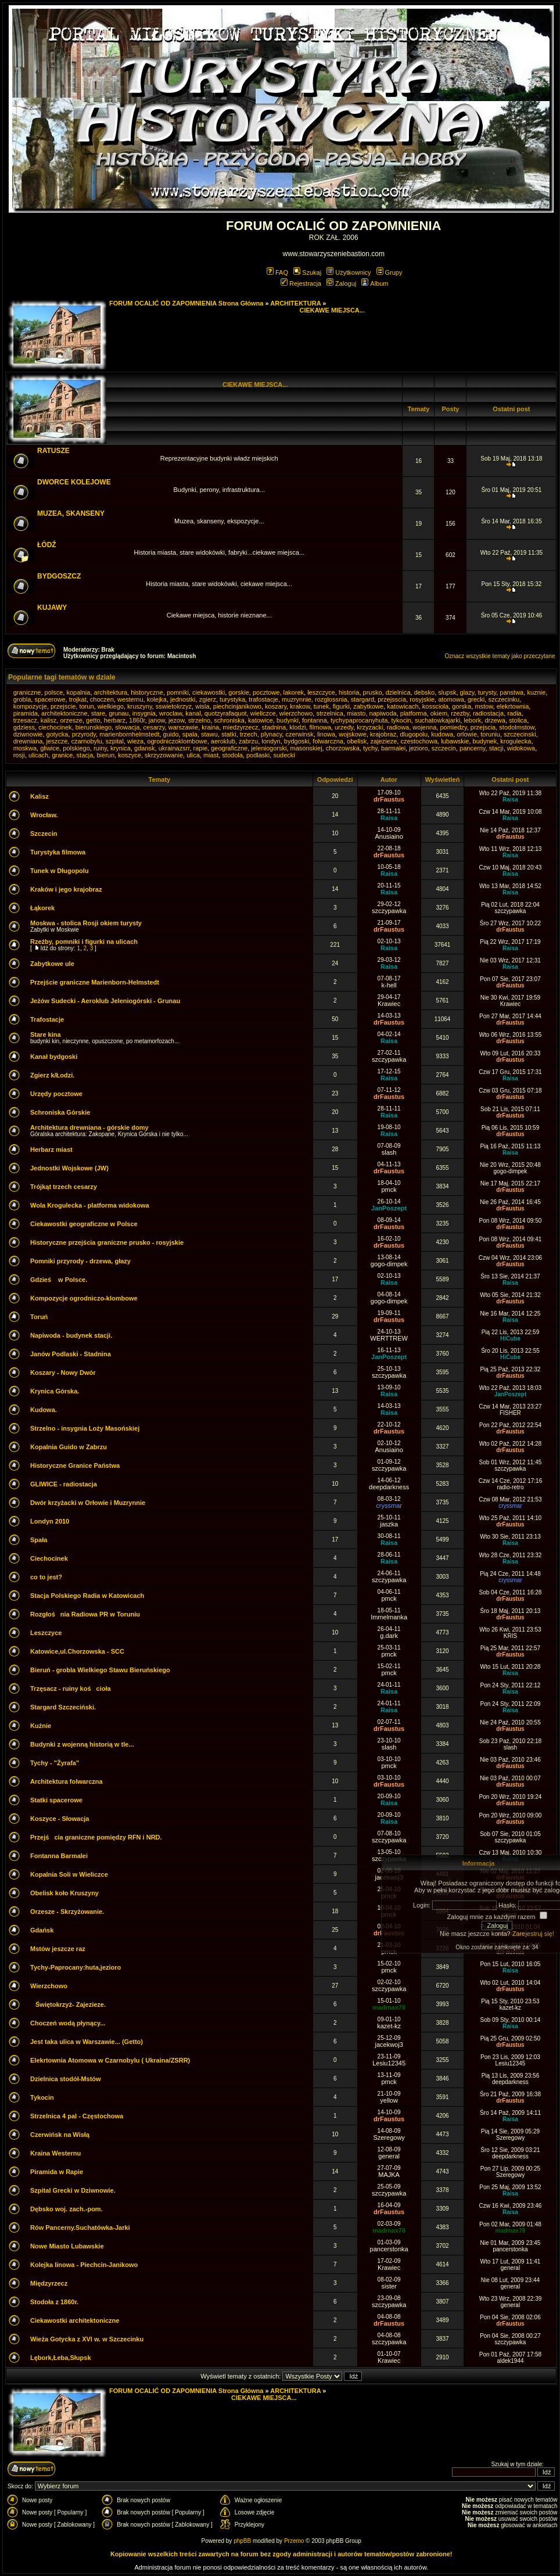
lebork (472, 720)
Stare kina (45, 1034)
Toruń (39, 1316)
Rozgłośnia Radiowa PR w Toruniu (85, 1614)
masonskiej (306, 748)
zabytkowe (368, 706)
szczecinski (520, 734)
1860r (137, 720)
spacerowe (49, 699)
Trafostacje (47, 1019)
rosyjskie (422, 699)
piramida (25, 713)
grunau (118, 713)
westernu (130, 699)
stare (98, 713)
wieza (135, 741)
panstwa (511, 692)
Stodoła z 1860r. (54, 2301)
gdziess (24, 727)
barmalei (393, 748)
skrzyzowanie (164, 755)
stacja (85, 755)
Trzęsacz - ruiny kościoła (70, 1688)
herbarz (114, 720)
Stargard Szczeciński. (63, 1707)
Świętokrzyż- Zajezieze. (68, 2004)
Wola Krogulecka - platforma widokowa (89, 1205)
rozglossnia (331, 699)
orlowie (467, 734)
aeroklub (223, 741)
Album (374, 283)
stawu (209, 734)
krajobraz (383, 734)
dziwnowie (28, 734)
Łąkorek (42, 907)
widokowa (521, 748)
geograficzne (229, 748)
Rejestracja (301, 283)
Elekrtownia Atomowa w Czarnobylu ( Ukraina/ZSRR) (110, 2060)
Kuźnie (40, 1725)
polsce (54, 692)
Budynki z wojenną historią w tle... (82, 1744)
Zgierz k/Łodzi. (52, 1075)
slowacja (127, 727)
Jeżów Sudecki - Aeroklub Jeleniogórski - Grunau (105, 1000)
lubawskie (455, 741)
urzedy (344, 727)
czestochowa (418, 741)
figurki (341, 706)
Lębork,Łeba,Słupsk (60, 2357)
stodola (232, 755)
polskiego (76, 748)
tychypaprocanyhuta (359, 720)
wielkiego (111, 706)
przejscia (483, 727)
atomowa (451, 699)
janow (157, 720)
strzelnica (329, 713)
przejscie (63, 706)
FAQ (277, 272)
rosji (19, 755)
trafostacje (263, 699)
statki (228, 734)
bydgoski (296, 741)
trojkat (78, 699)
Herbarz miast (51, 1149)
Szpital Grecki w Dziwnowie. (73, 2190)
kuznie (536, 692)
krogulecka (515, 741)
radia (514, 713)
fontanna (314, 720)
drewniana (28, 741)
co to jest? (46, 1576)
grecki (476, 699)
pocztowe (266, 692)
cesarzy (154, 727)
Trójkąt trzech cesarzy (63, 1186)
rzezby (460, 713)
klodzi (297, 727)
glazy (467, 692)
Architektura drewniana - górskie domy (89, 1127)
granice (62, 755)
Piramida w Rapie (56, 2171)
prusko (372, 692)
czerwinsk (299, 734)
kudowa (442, 734)
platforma (413, 713)
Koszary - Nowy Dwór (62, 1372)
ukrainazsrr (174, 748)
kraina (210, 727)
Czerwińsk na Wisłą (59, 2134)
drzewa (494, 720)
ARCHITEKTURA (295, 303)
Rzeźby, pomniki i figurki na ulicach (84, 941)
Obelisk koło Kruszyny (64, 1892)
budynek (485, 741)
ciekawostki (208, 692)
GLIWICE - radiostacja (63, 1484)
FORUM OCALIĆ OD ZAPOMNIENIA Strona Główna (186, 303)
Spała (38, 1539)
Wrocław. (44, 814)
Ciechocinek (49, 1558)
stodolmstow (516, 727)
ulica (193, 755)
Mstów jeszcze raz (57, 1948)
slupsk (447, 692)
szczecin (444, 748)
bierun (105, 755)
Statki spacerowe (56, 1800)
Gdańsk (41, 1930)
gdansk (144, 748)
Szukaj (307, 272)
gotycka (57, 734)
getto (93, 720)
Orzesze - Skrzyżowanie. (67, 1911)
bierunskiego (94, 727)
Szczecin (43, 833)
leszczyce (321, 692)
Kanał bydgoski (53, 1056)
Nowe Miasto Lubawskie (67, 2246)
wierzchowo (296, 713)
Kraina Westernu (55, 2153)
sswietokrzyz (174, 706)
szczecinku (503, 699)
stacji (496, 748)
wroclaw (170, 713)
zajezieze (383, 741)
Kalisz (39, 796)
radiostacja (488, 713)
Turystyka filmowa (57, 852)
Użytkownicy (348, 272)
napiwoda (383, 713)
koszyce (129, 755)
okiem (438, 713)
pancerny (472, 748)
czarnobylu (86, 741)
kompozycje (30, 706)
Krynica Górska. (54, 1391)
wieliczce (263, 713)
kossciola (435, 706)
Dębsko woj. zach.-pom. (66, 2208)
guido (171, 734)
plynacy (271, 734)
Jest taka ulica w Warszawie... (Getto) (86, 2041)
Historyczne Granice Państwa (75, 1465)
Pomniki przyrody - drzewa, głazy (80, 1261)
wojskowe (353, 734)
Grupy (389, 272)
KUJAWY (52, 607)
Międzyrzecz (48, 2283)
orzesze (71, 720)
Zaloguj (341, 283)
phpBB (242, 2541)
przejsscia (392, 699)
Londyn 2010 (49, 1521)
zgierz (207, 699)
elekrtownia (513, 706)
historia (349, 692)
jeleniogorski (268, 748)
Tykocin (42, 2097)
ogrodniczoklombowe (177, 741)
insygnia (144, 713)
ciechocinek (54, 727)
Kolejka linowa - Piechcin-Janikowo (84, 2264)
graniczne (27, 692)
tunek (321, 706)
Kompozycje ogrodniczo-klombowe (84, 1298)
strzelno (199, 720)
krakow (300, 706)
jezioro (418, 748)
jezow (176, 720)
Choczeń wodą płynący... (67, 2023)
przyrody (84, 734)
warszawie (183, 727)
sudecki (284, 755)
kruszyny (139, 706)
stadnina (274, 727)
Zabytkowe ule (52, 963)
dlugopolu (414, 734)
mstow (484, 706)
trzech (248, 734)
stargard (362, 699)
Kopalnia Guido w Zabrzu (68, 1446)
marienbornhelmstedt (129, 734)
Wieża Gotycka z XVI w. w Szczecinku (86, 2339)
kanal (192, 713)
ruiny (100, 748)
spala (190, 734)
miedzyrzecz (240, 727)
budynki (288, 720)
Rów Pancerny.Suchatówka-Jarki (80, 2227)
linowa (326, 734)
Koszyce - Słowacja (59, 1818)
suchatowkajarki (437, 720)
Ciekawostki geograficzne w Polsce (84, 1223)
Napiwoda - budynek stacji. (71, 1335)
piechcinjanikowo (237, 706)
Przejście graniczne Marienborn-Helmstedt (94, 982)
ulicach (38, 755)
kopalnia (78, 692)
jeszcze (57, 741)
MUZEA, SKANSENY (71, 513)
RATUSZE (53, 451)
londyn (270, 741)
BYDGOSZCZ (59, 576)
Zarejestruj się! (533, 1933)
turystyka (232, 699)
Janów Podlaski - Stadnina (70, 1353)
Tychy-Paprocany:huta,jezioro (75, 1967)
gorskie (238, 692)
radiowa (398, 727)
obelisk (357, 741)
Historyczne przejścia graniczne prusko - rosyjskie (107, 1242)
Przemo (294, 2541)
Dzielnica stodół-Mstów (65, 2078)
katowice (260, 720)
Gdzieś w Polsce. (58, 1279)
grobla (22, 699)
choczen (102, 699)
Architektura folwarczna (66, 1781)
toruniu (490, 734)
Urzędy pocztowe (56, 1093)
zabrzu (248, 741)
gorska (461, 706)
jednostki (182, 699)
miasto (356, 713)
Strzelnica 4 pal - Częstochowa (76, 2115)
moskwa (25, 748)
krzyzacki (370, 727)
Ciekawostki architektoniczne (74, 2320)
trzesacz (25, 720)
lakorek (293, 692)
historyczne (147, 692)
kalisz (49, 720)
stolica (518, 720)
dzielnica (398, 692)
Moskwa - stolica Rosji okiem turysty (86, 922)
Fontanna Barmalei (59, 1855)
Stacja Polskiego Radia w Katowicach (87, 1595)
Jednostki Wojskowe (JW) (69, 1168)
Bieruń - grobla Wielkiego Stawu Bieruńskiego (100, 1669)
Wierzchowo (48, 1985)
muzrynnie (296, 699)
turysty (487, 692)
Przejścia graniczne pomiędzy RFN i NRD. (96, 1837)
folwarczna (328, 741)
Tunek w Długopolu (59, 870)
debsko (424, 692)
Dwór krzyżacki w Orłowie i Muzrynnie (87, 1502)
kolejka (157, 699)
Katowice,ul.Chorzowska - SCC (77, 1651)
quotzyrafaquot (225, 713)
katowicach (402, 706)
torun (86, 706)
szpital (115, 741)
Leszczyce (46, 1632)
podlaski (258, 755)
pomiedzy (453, 727)
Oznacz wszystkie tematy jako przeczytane (499, 656)
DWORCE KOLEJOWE (74, 482)
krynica (120, 748)
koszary (275, 706)
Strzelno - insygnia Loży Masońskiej (84, 1428)
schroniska (229, 720)
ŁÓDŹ (46, 545)
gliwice (49, 748)
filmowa (320, 727)
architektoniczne (64, 713)
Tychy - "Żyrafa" (54, 1762)
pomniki (178, 692)
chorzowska (343, 748)
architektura (110, 692)
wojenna (424, 727)
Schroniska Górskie (60, 1112)
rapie (200, 748)
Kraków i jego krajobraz (66, 889)
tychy (370, 748)
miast (210, 755)
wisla (202, 706)
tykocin (401, 720)
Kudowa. (43, 1409)
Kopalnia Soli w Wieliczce (69, 1874)
